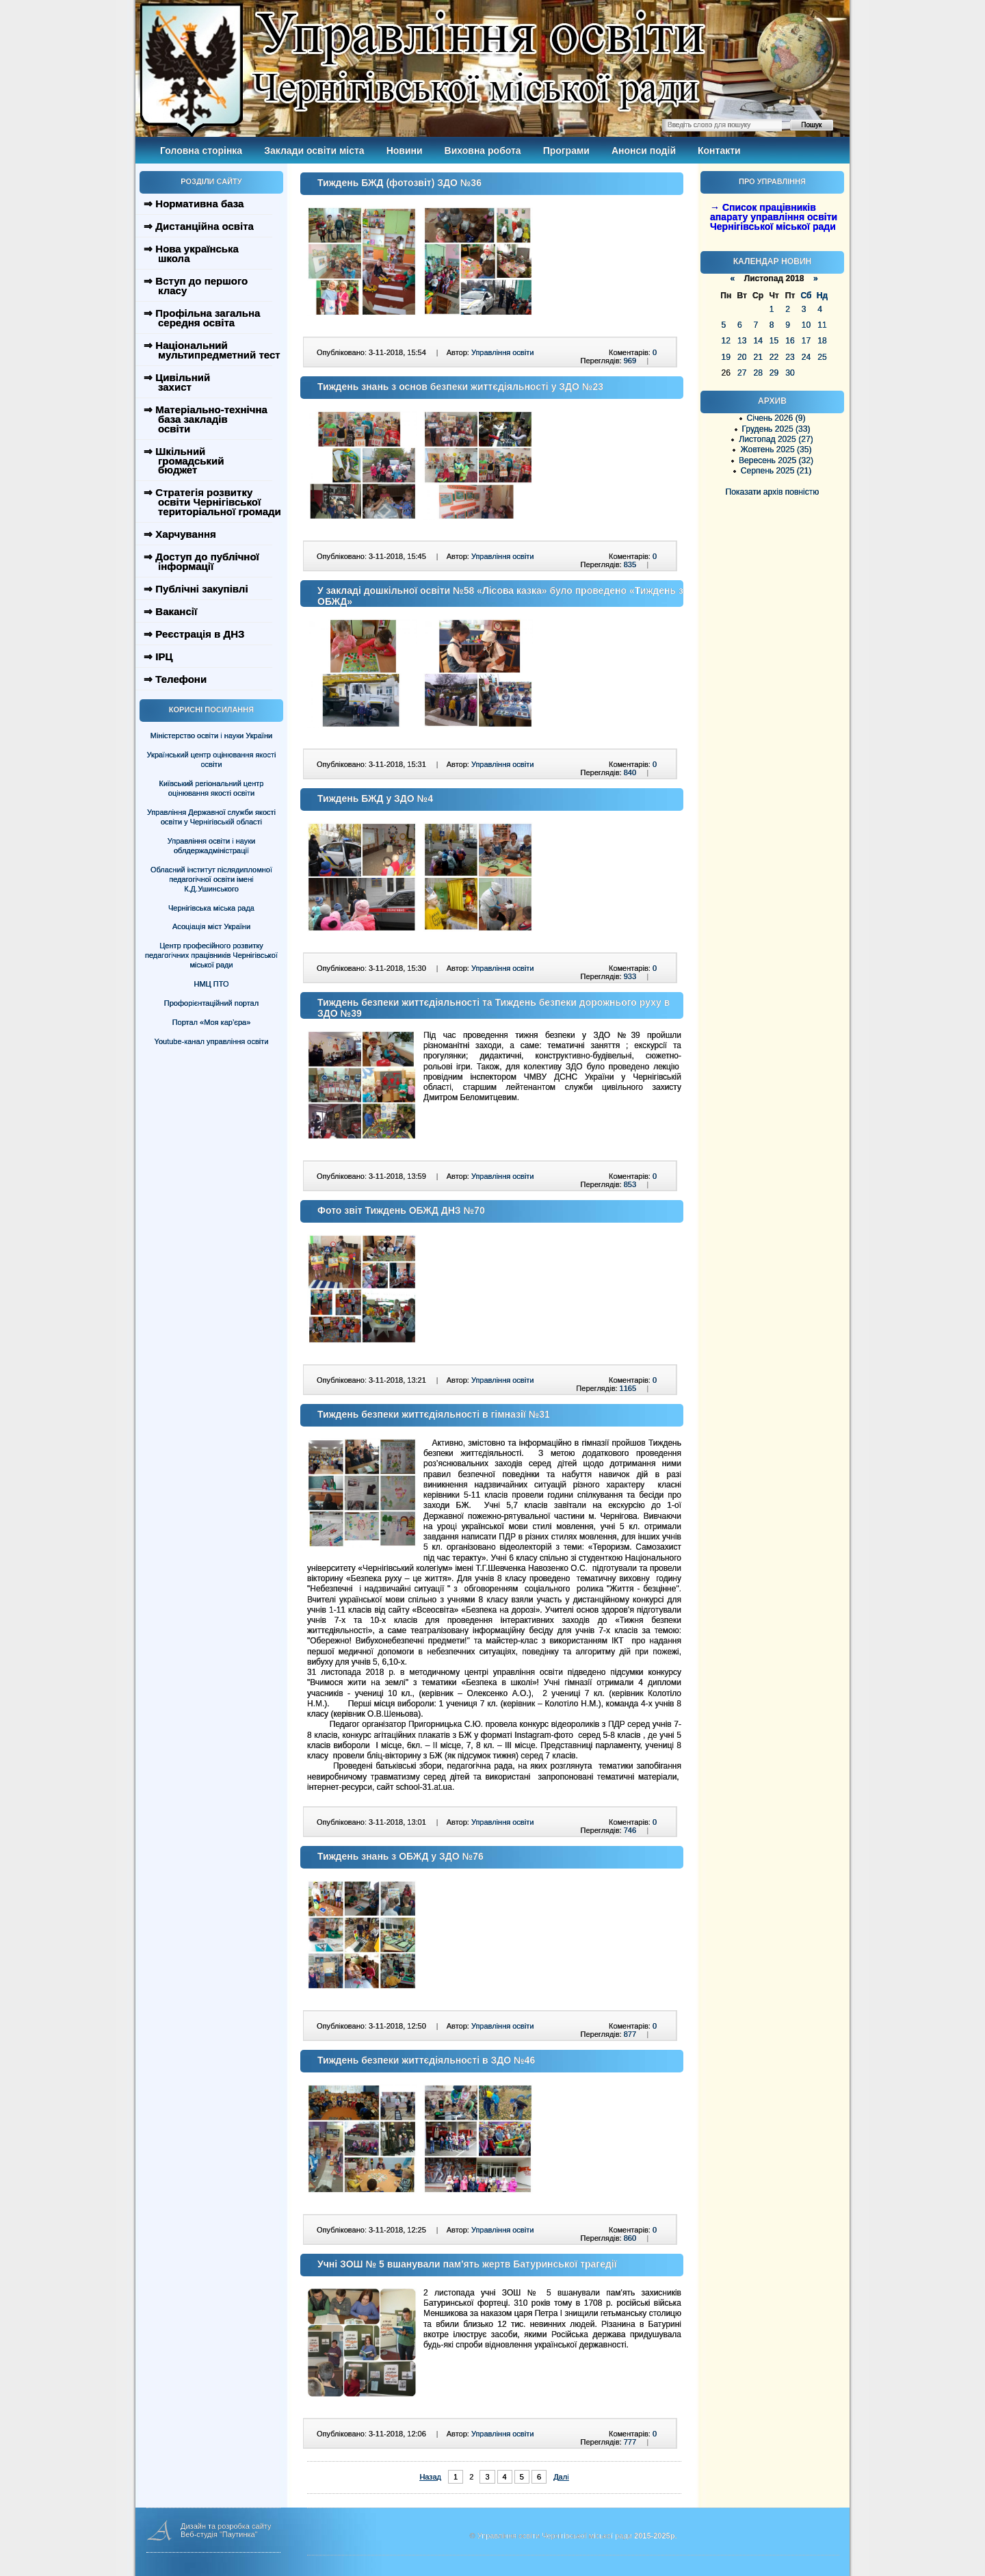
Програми (566, 150)
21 (757, 357)
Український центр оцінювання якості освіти (211, 759)
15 (774, 341)
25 (821, 357)
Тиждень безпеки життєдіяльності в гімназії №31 (433, 1414)
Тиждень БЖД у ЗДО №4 (375, 798)
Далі (560, 2477)
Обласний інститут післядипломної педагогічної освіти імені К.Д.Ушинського (211, 879)
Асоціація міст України (211, 926)
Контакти (719, 150)
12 (726, 341)
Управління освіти (502, 352)
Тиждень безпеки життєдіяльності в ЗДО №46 (426, 2060)
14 (757, 341)
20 (741, 357)
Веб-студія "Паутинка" (219, 2534)
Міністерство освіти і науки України (211, 735)
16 (789, 341)
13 (741, 341)
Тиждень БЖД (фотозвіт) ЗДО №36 (399, 182)
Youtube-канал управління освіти (212, 1041)
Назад (430, 2477)
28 (757, 373)
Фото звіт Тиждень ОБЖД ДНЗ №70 (401, 1210)
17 (806, 341)
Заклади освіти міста (314, 150)
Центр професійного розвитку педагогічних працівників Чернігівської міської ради (211, 955)
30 (789, 373)
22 (774, 357)
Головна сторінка (201, 150)
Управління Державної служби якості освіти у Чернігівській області (211, 817)
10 (806, 325)
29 (774, 373)
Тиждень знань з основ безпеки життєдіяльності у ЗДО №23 (460, 386)
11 (821, 325)
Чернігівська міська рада (211, 908)
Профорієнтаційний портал (211, 1003)
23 (789, 357)
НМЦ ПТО (211, 984)
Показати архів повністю (772, 492)
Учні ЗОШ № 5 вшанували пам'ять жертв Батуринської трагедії (467, 2264)
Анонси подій (644, 150)
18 (821, 341)
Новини (404, 150)
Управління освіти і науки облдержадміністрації (211, 846)
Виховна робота (483, 150)
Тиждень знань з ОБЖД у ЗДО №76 (400, 1856)
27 (741, 373)
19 (726, 357)
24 (806, 357)
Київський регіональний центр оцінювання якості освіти (211, 788)
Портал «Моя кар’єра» (211, 1022)
